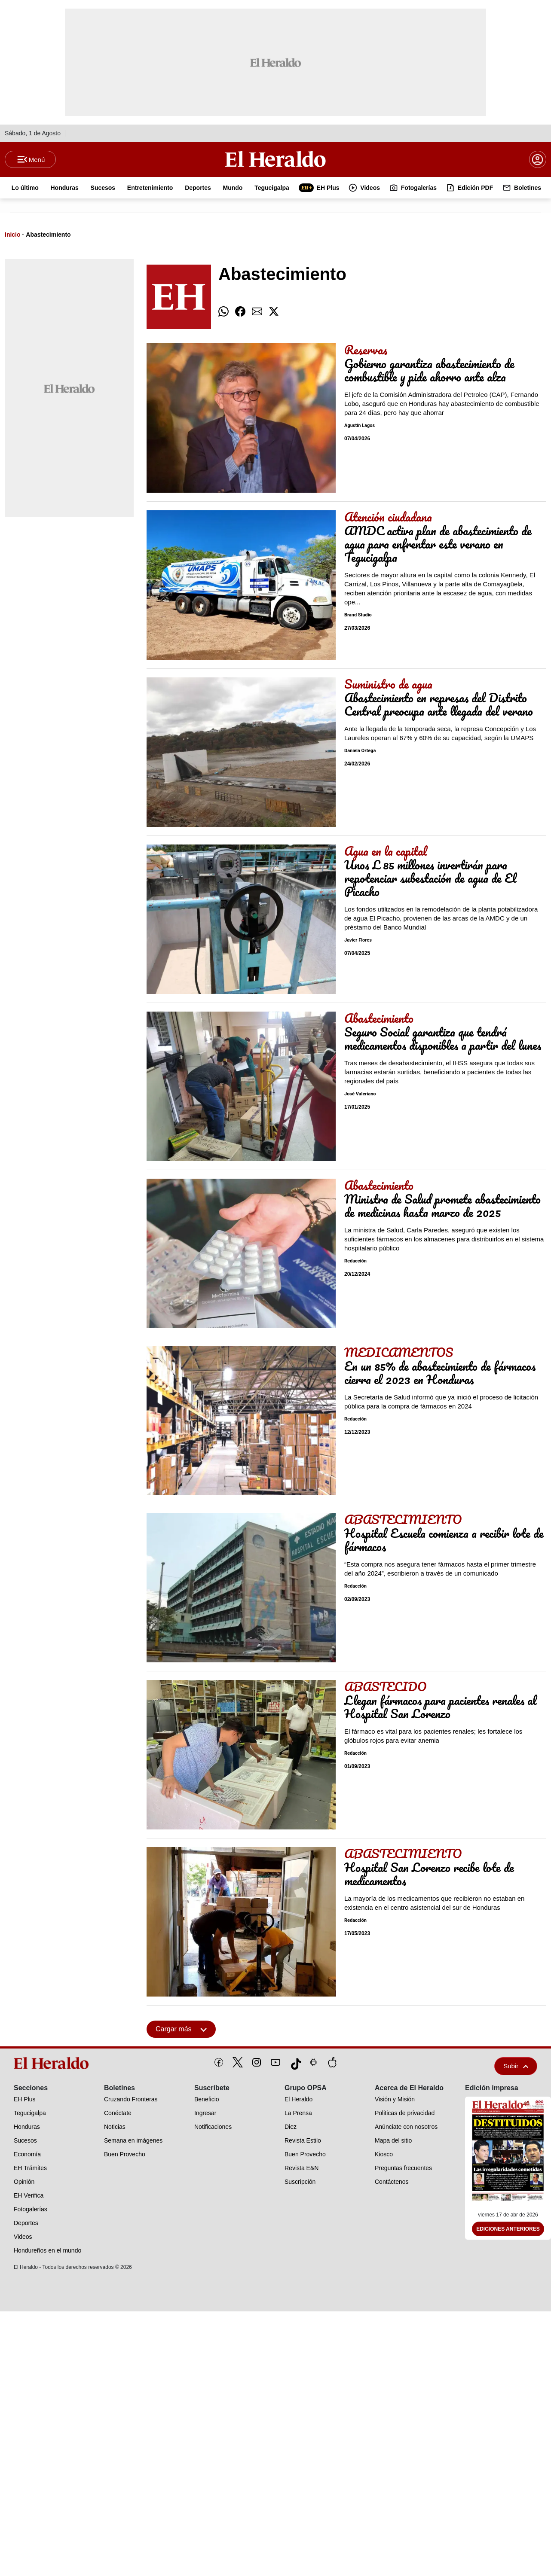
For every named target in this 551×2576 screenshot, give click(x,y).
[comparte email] (257, 312)
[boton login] (537, 159)
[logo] (53, 2064)
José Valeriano (360, 1094)
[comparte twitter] (274, 312)
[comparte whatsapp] (223, 312)
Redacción (355, 1262)
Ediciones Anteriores (508, 2230)
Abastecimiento (48, 235)
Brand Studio (358, 616)
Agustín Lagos (359, 426)
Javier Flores (358, 941)
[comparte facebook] (240, 312)
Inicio (13, 235)
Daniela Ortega (360, 751)
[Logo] (275, 159)
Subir (515, 2066)
